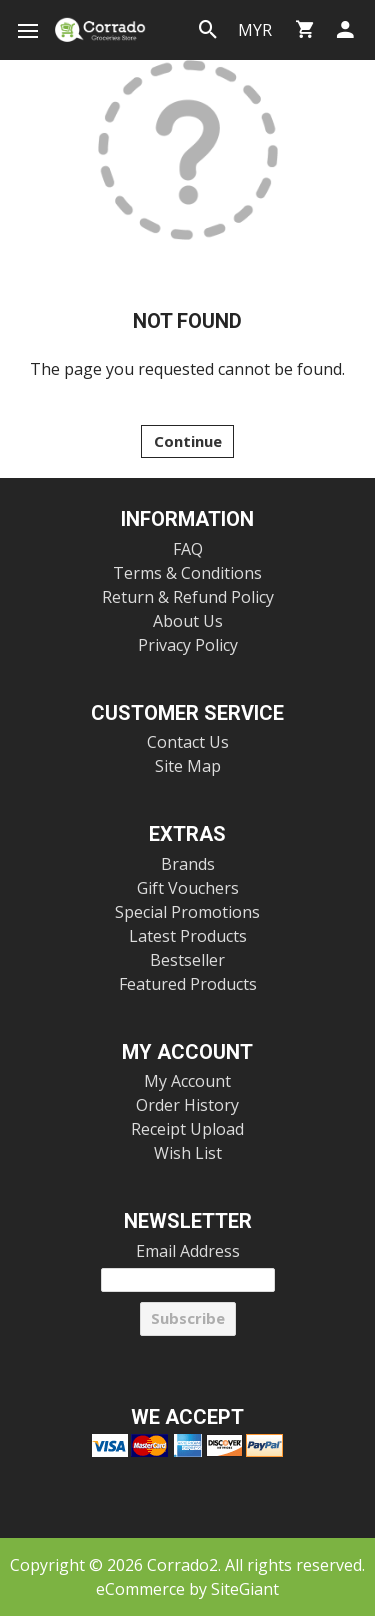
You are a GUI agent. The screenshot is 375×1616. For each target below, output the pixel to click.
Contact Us (188, 742)
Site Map (188, 766)
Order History (187, 1105)
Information (187, 519)
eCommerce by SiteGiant (187, 1589)
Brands (188, 864)
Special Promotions (187, 912)
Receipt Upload (187, 1129)
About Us (188, 621)
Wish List (188, 1153)
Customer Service (187, 713)
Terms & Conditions (187, 573)
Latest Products (188, 936)
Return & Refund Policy (188, 597)
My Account (187, 1052)
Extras (187, 834)
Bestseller (187, 960)
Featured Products (188, 984)
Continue (188, 441)
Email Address (188, 1251)
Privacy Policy (188, 645)
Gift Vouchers (188, 888)
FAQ (188, 549)
